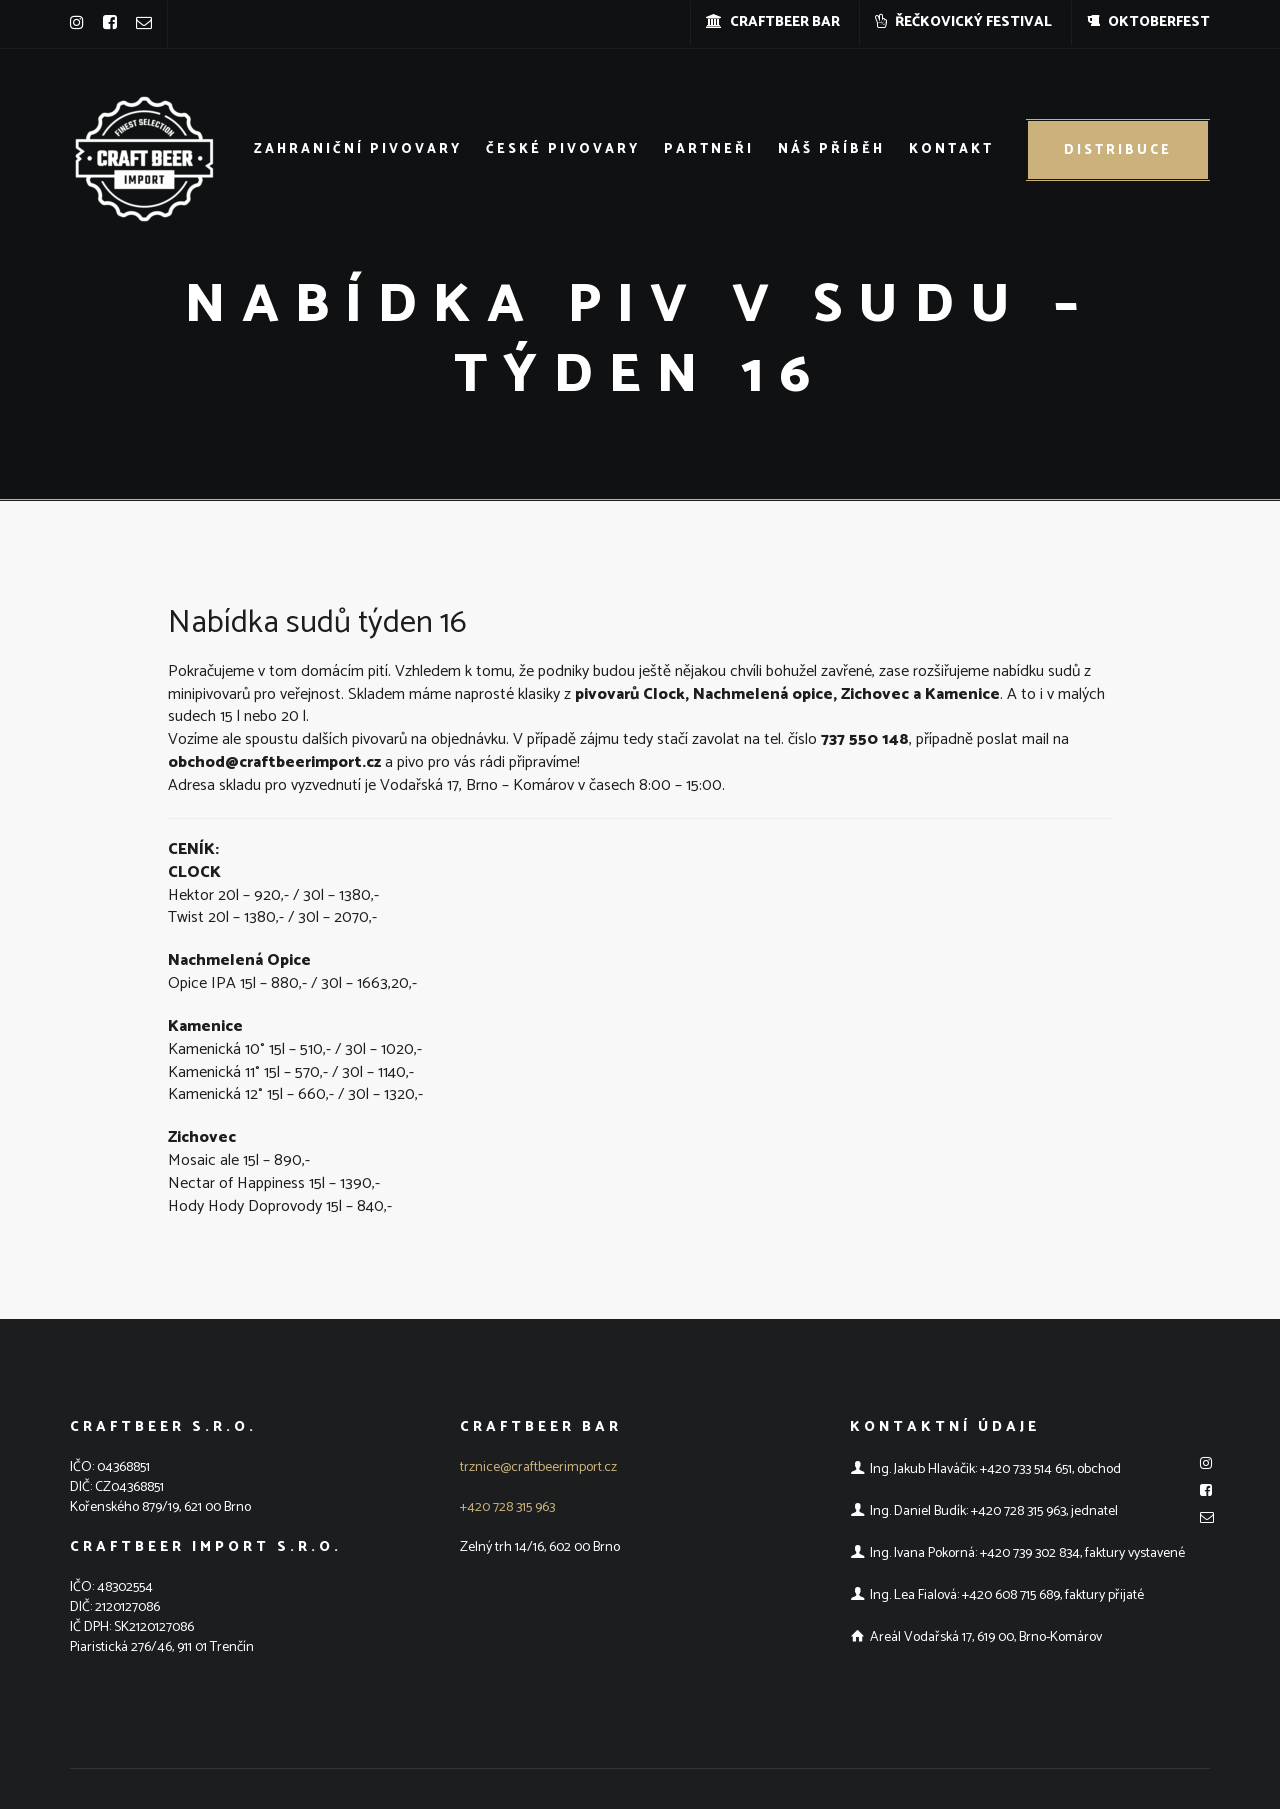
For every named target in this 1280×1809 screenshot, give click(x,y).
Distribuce (1118, 150)
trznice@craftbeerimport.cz (538, 1467)
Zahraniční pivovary (358, 149)
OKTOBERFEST (1148, 22)
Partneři (709, 149)
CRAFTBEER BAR (773, 22)
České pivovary (563, 149)
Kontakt (951, 149)
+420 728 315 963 (507, 1507)
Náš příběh (831, 149)
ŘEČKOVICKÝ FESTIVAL (963, 22)
